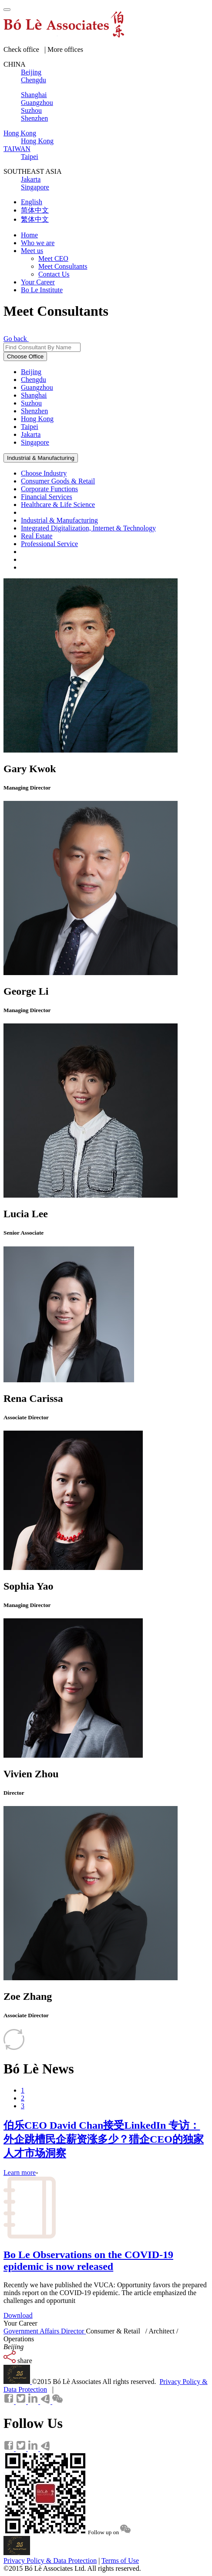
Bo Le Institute (42, 290)
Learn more (19, 2172)
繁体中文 (35, 219)
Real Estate (36, 536)
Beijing (31, 371)
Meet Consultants (62, 266)
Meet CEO (53, 258)
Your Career (38, 282)
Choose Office (25, 356)
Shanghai (34, 395)
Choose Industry (44, 473)
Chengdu (33, 379)
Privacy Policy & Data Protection (50, 2560)
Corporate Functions (49, 489)
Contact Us (54, 274)
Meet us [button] (32, 250)
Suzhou (31, 403)
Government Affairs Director (44, 2331)
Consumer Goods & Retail (58, 481)
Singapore (35, 442)
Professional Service (49, 543)
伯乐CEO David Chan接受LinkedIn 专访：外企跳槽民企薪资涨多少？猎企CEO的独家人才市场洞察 (103, 2139)
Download (18, 2315)
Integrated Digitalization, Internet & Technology (88, 528)
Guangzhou (37, 387)
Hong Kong (37, 418)
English (31, 202)
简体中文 (35, 210)
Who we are (37, 242)
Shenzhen (34, 411)
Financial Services (46, 496)
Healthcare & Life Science (58, 504)
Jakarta (30, 434)
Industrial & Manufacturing (40, 458)
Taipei (29, 426)
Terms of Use (120, 2560)
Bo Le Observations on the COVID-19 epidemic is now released (88, 2260)
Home (29, 235)
